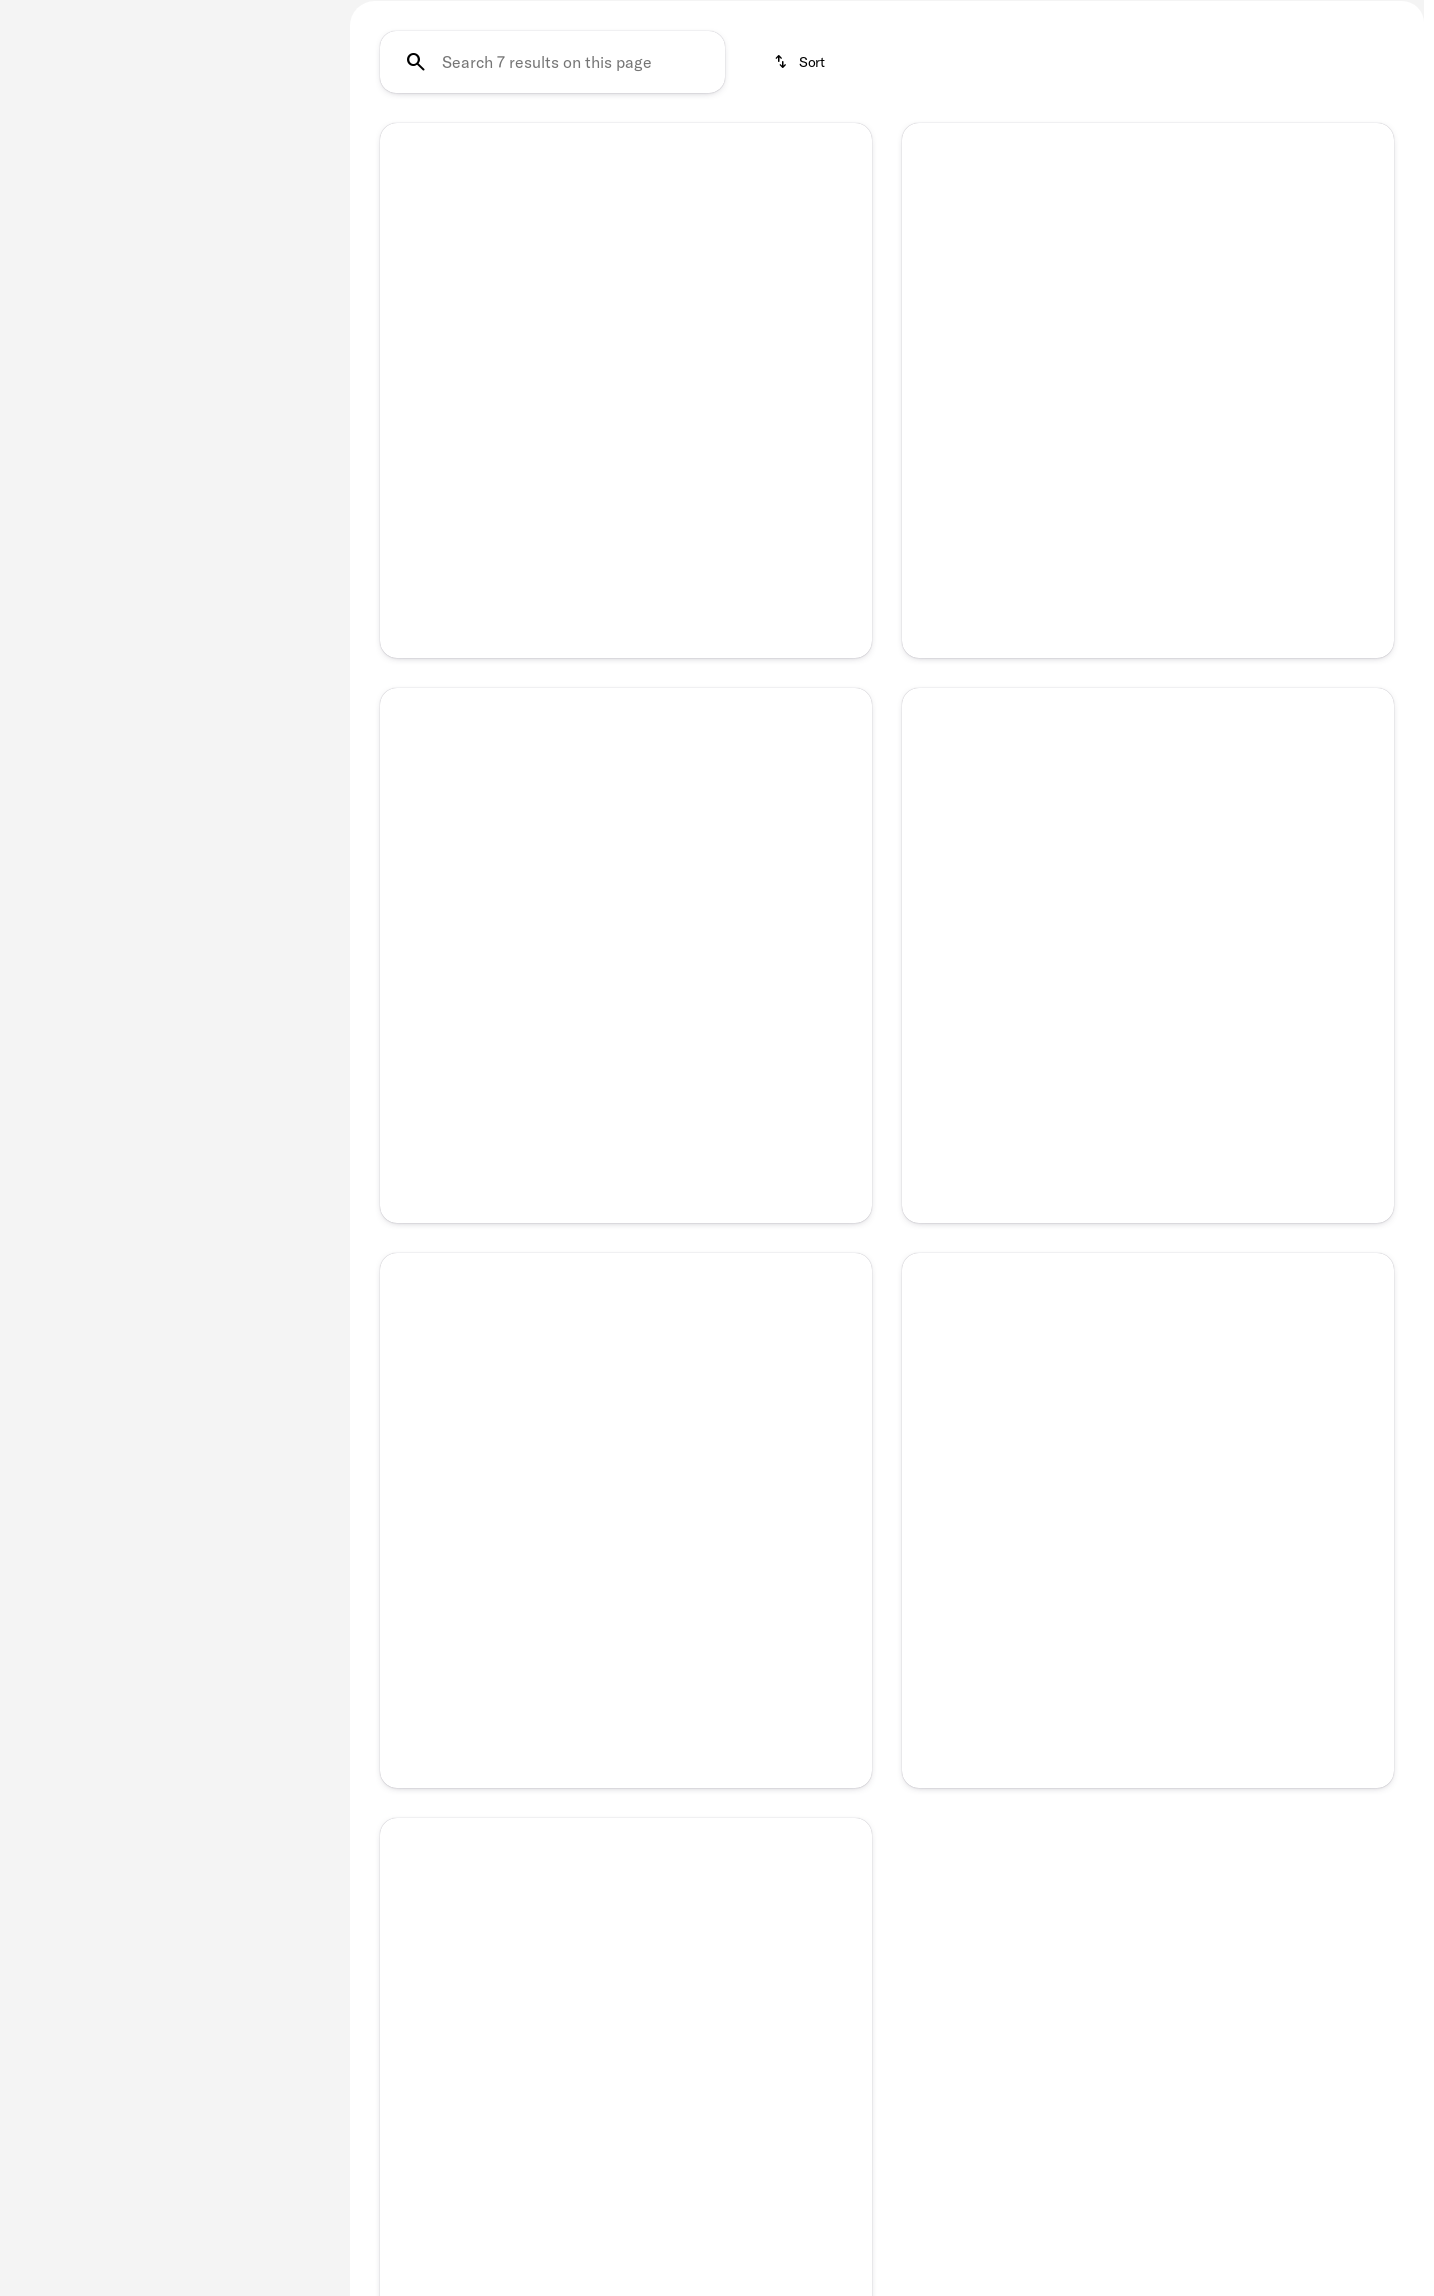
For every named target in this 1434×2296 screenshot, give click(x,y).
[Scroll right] (1402, 117)
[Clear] (259, 473)
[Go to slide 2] (593, 624)
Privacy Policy (626, 1698)
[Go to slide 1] (563, 624)
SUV (998, 117)
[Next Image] (842, 465)
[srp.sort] (801, 219)
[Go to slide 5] (683, 624)
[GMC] (46, 147)
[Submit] (626, 1652)
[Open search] (1378, 35)
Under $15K (613, 117)
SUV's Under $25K (1131, 117)
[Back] (279, 107)
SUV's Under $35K (1316, 117)
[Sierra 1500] (127, 147)
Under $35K (888, 117)
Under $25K (750, 117)
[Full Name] (626, 1510)
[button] (417, 464)
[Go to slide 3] (623, 624)
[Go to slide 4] (653, 624)
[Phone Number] (626, 1582)
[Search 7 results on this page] (552, 219)
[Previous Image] (410, 465)
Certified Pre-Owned (446, 117)
